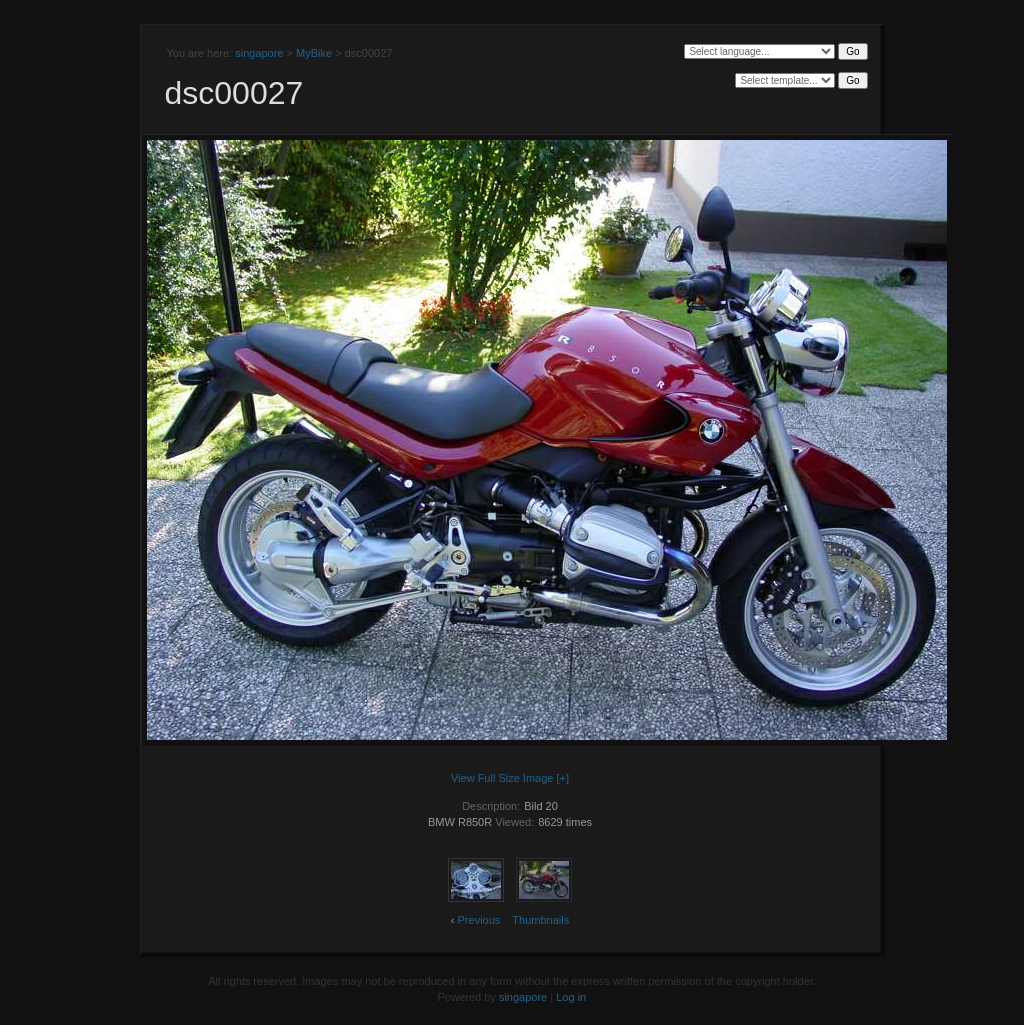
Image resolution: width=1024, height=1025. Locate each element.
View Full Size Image (502, 778)
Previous (479, 920)
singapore (259, 53)
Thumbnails (540, 920)
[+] (563, 778)
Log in (571, 997)
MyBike (314, 53)
